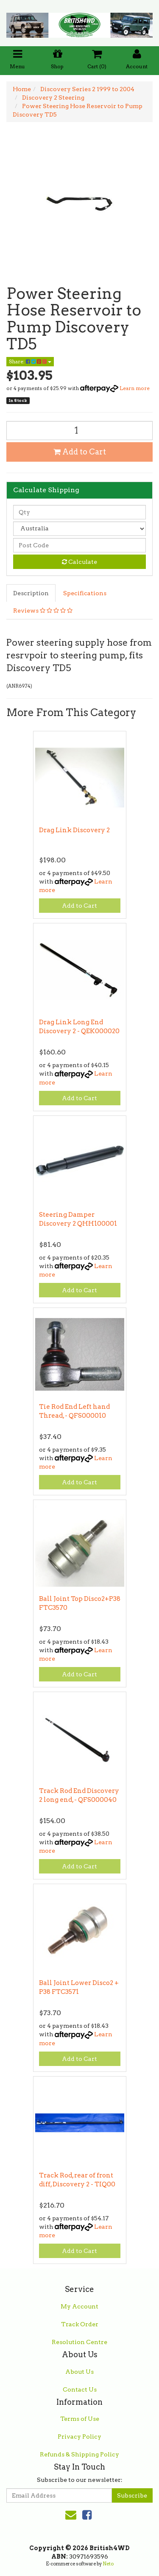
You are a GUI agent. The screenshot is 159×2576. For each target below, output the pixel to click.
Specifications (84, 593)
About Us (79, 2371)
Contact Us (80, 2389)
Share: (30, 361)
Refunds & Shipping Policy (79, 2454)
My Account (79, 2306)
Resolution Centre (79, 2342)
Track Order (79, 2324)
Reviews (43, 610)
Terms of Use (79, 2418)
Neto (108, 2564)
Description (31, 593)
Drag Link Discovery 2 (74, 830)
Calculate (79, 561)
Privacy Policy (79, 2436)
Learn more (135, 388)
